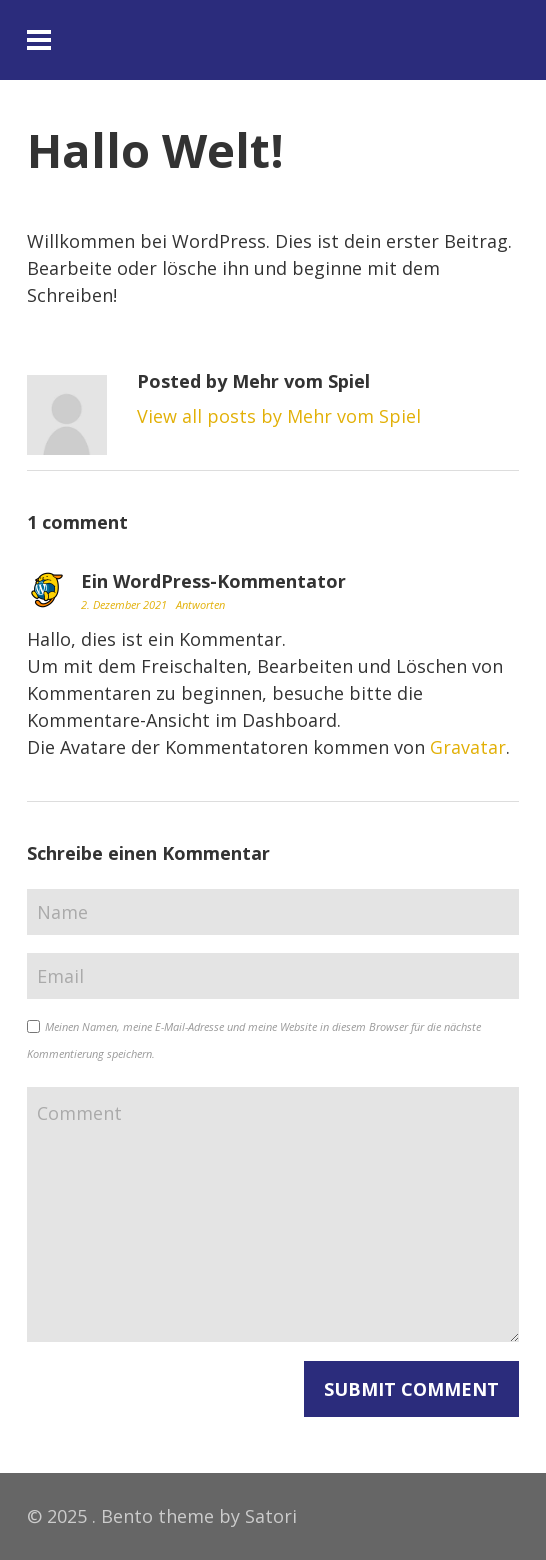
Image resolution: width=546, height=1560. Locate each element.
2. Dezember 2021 (125, 604)
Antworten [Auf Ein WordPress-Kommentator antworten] (200, 604)
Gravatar (468, 747)
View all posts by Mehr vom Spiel (279, 416)
